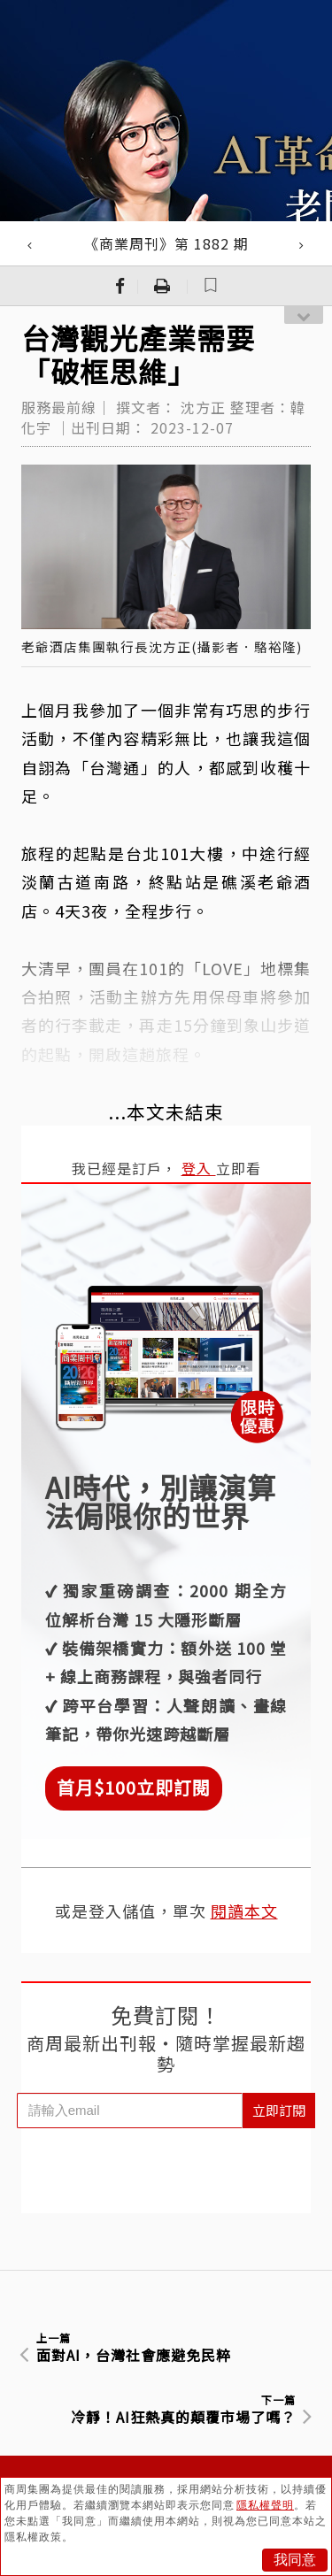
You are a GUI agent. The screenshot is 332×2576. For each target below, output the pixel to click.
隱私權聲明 (265, 2505)
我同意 (295, 2559)
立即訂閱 (278, 2110)
